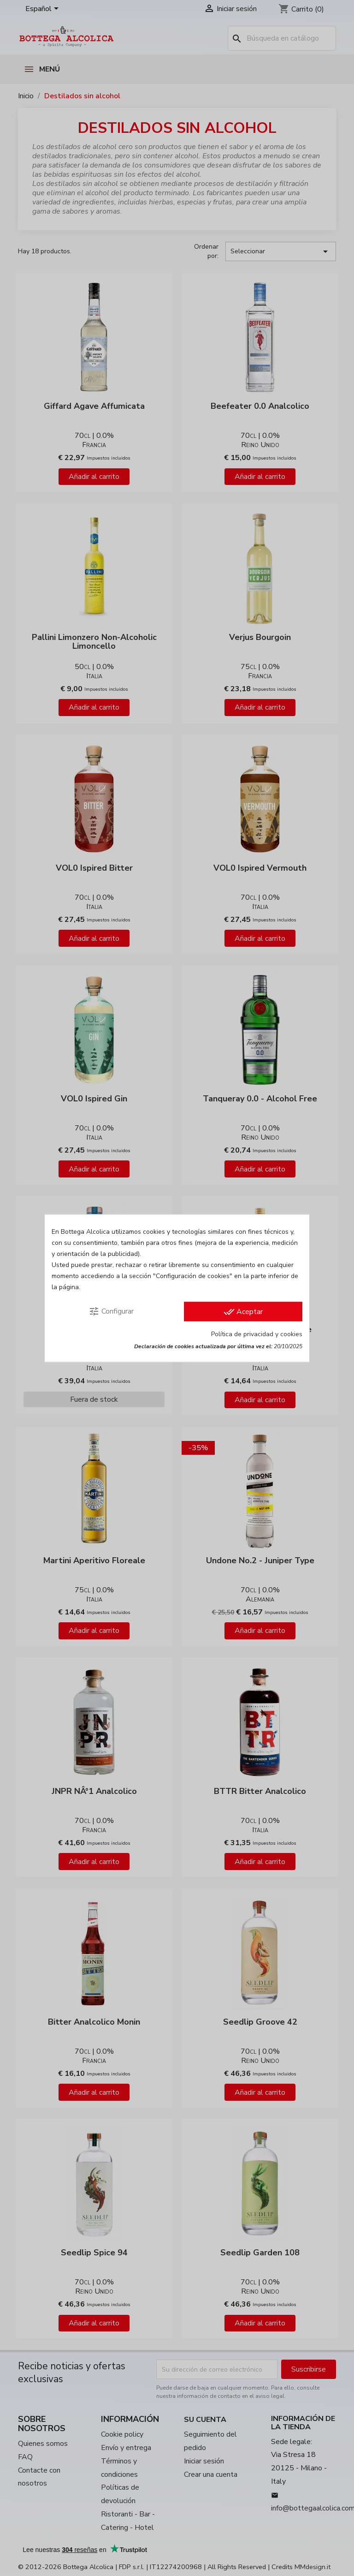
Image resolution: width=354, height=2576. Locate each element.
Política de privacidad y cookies (256, 1333)
